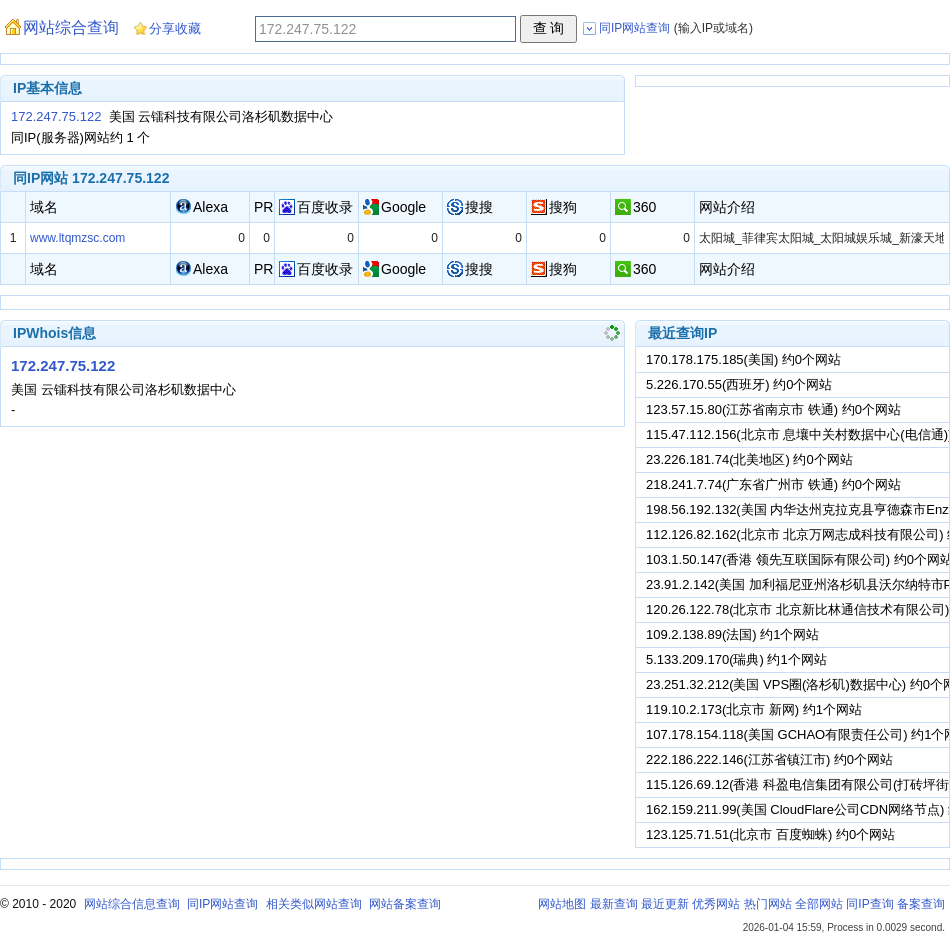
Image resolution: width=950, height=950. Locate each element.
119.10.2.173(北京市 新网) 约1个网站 (754, 709)
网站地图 (562, 904)
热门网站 (768, 904)
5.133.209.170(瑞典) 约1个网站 (736, 659)
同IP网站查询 (222, 904)
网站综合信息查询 (132, 904)
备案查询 (921, 904)
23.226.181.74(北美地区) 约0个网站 (749, 459)
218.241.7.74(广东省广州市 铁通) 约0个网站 (773, 484)
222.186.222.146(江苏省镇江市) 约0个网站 (769, 759)
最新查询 (614, 904)
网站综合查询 (71, 27)
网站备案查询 (405, 904)
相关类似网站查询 (314, 904)
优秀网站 (716, 904)
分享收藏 (175, 28)
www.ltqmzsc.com (77, 238)
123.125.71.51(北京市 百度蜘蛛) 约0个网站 (770, 834)
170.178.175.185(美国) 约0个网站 (743, 359)
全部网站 (819, 904)
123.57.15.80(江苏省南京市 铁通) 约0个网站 (773, 409)
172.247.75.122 (56, 116)
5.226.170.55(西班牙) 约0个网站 (739, 384)
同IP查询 (869, 904)
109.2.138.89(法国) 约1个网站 (732, 634)
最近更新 (665, 904)
